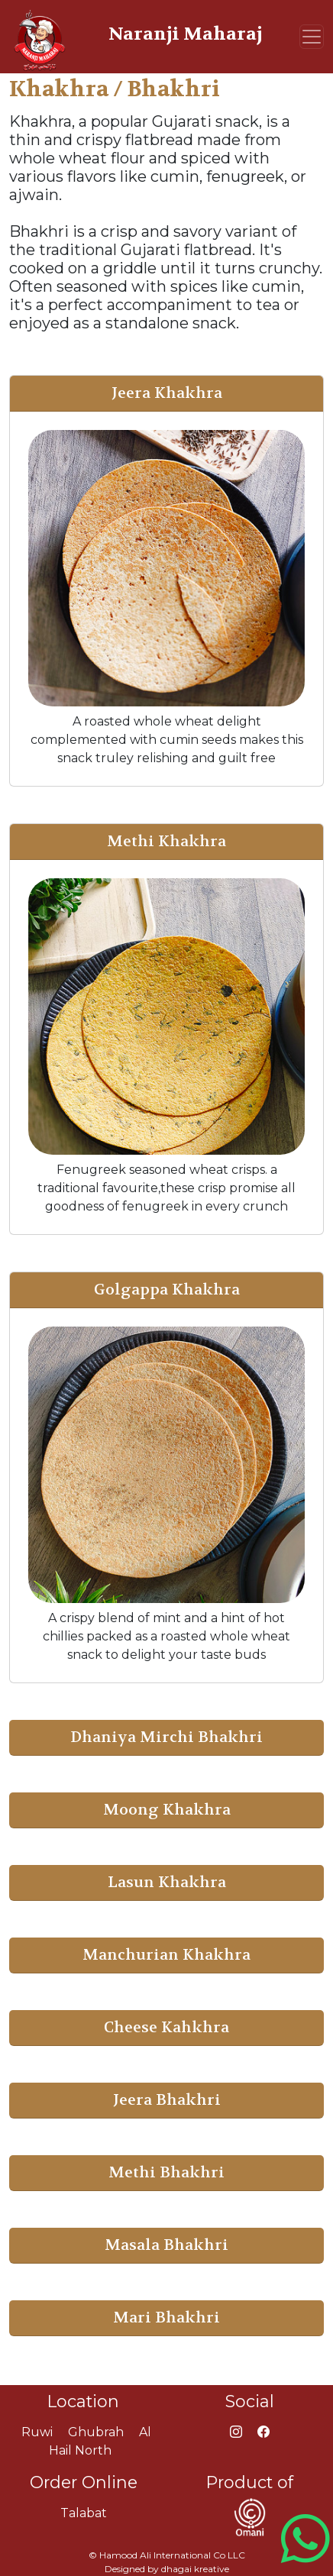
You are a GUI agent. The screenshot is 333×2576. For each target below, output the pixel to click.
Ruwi (37, 2432)
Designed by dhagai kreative (167, 2568)
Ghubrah (96, 2432)
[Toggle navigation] (311, 36)
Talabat (83, 2513)
